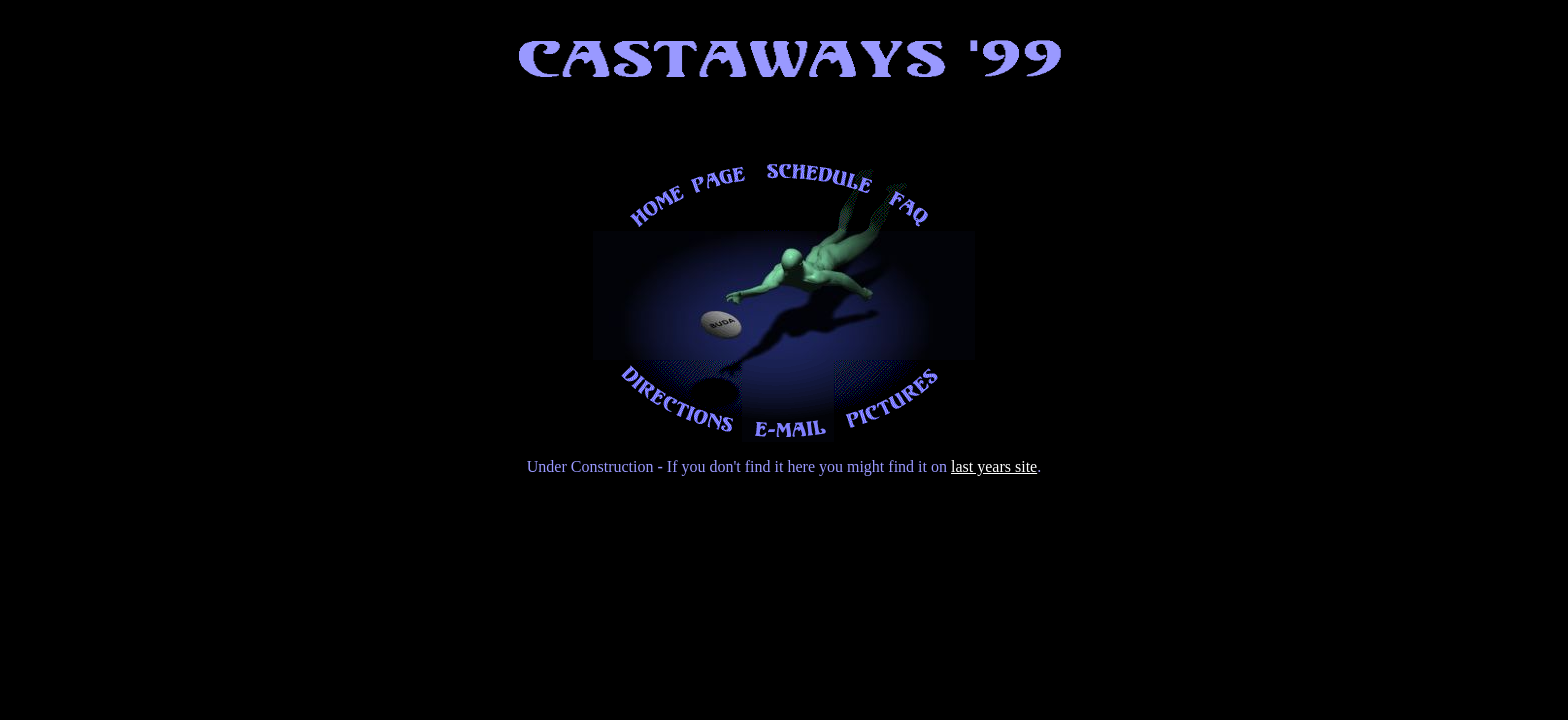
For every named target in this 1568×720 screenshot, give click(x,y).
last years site (994, 466)
